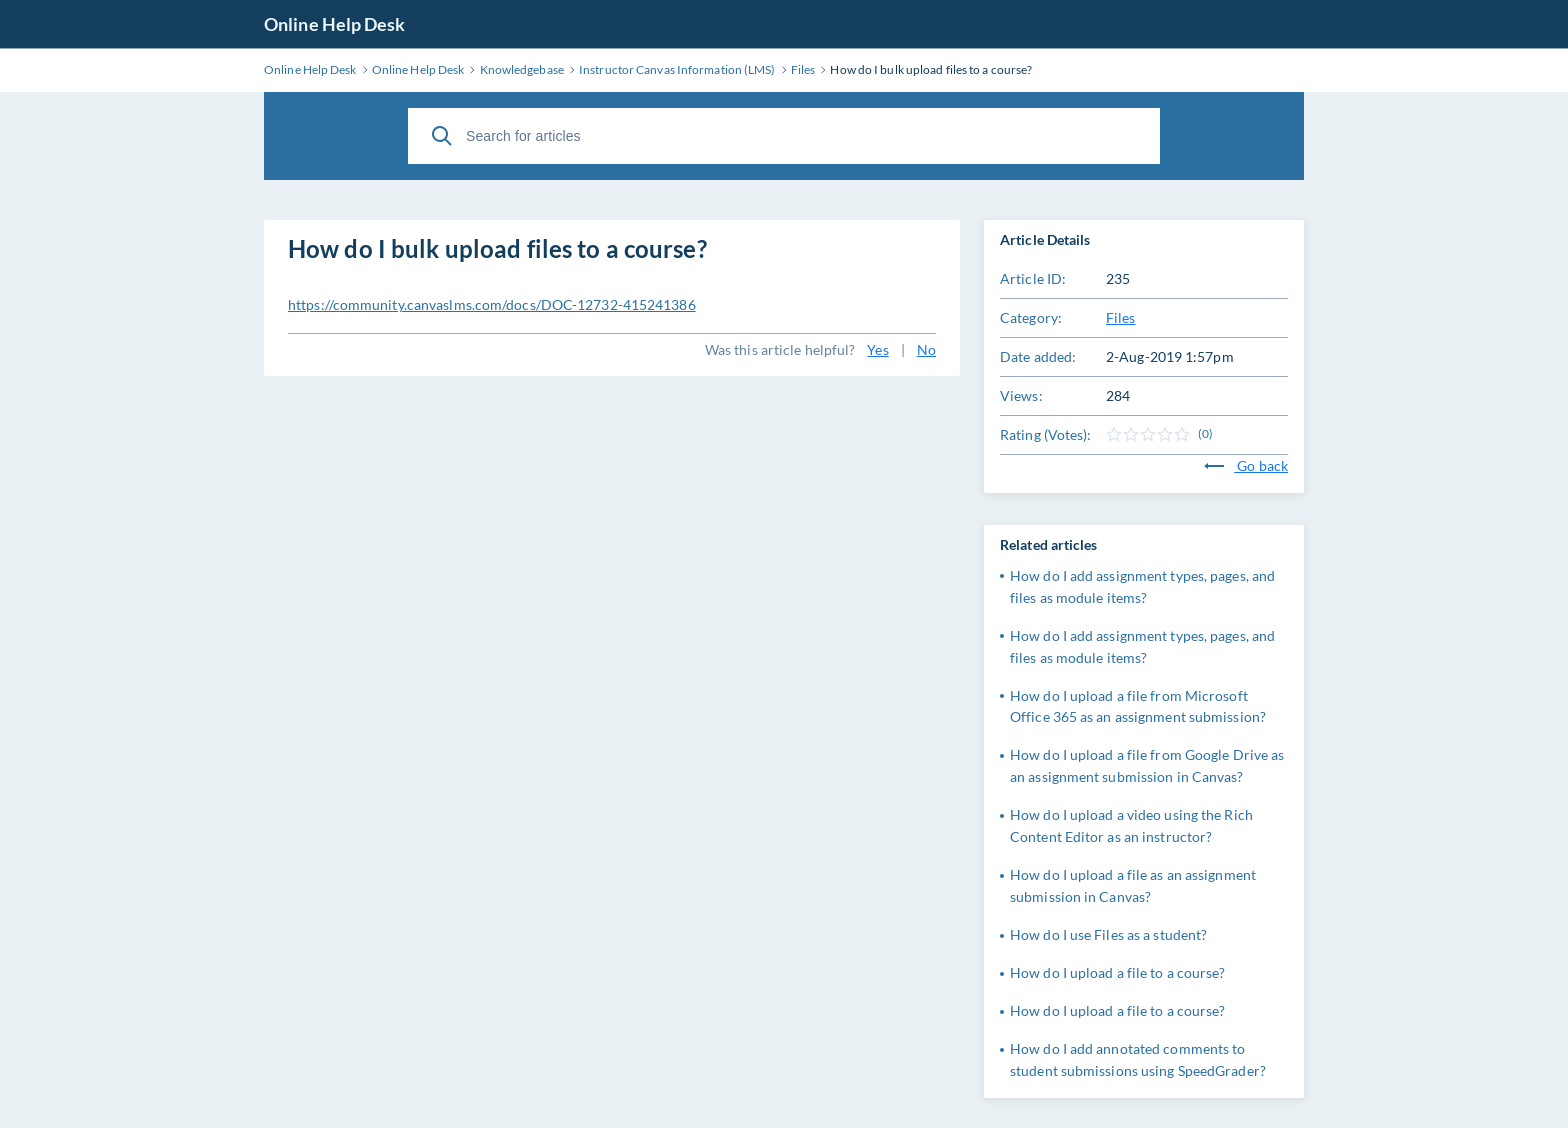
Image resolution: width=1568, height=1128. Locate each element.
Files (1121, 317)
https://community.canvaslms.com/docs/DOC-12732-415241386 (492, 304)
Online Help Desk (335, 24)
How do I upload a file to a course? (1118, 972)
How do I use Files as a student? (1108, 934)
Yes (877, 349)
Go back (1246, 465)
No (926, 349)
